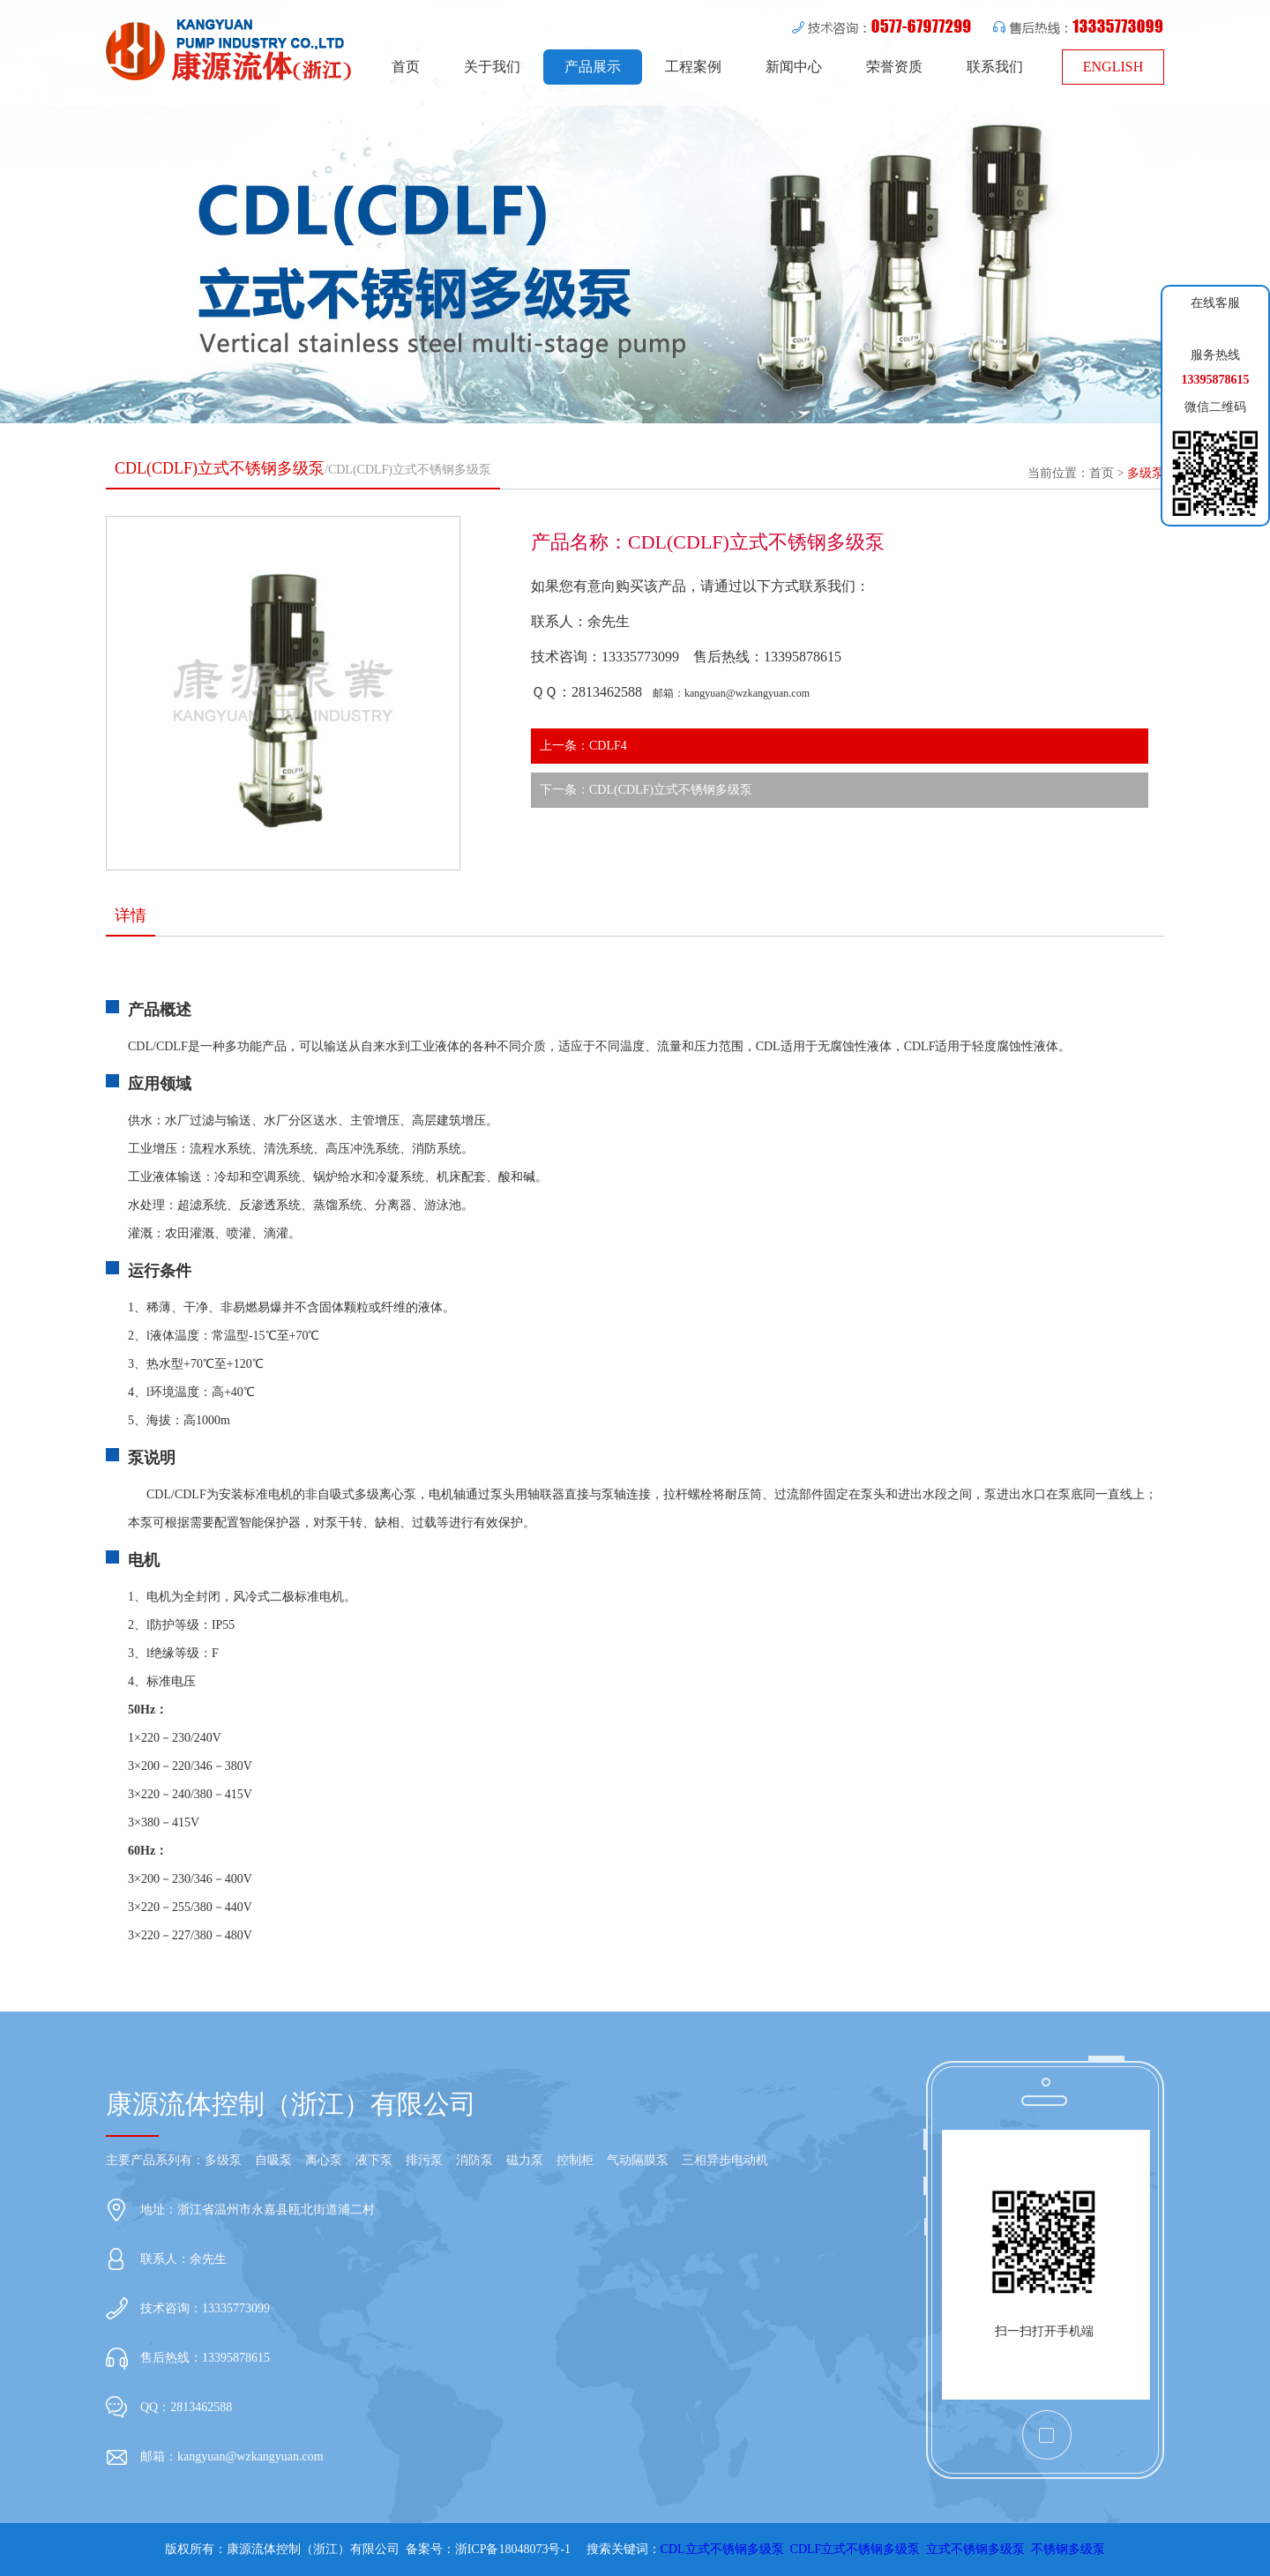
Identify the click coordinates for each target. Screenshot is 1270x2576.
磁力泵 (524, 2160)
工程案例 (693, 66)
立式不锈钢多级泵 (975, 2549)
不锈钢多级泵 (1068, 2549)
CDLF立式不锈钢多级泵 (855, 2549)
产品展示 (592, 66)
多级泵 (1145, 473)
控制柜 (575, 2160)
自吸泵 (273, 2160)
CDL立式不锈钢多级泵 (722, 2549)
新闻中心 (794, 66)
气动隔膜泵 (638, 2160)
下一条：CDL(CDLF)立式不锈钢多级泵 (646, 789)
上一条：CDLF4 (583, 745)
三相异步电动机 (725, 2160)
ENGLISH (1113, 66)
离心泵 (323, 2160)
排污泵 (424, 2160)
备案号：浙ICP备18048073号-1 (488, 2549)
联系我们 (995, 66)
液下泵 (373, 2160)
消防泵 (474, 2160)
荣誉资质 (894, 66)
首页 (406, 66)
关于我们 (492, 66)
